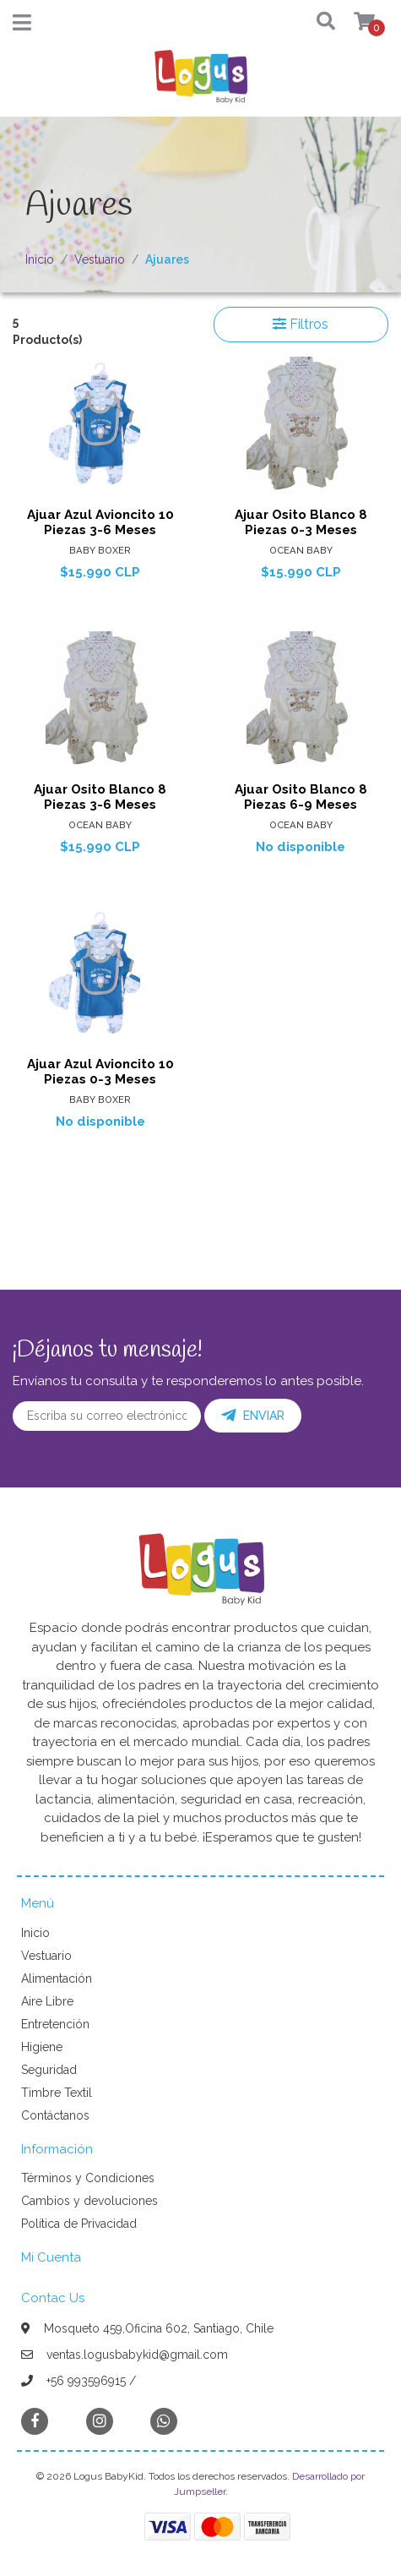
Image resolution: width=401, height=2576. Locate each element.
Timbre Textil (56, 2092)
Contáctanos (55, 2115)
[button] (316, 22)
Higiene (41, 2047)
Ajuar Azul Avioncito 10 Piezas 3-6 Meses (100, 522)
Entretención (55, 2024)
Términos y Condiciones (87, 2178)
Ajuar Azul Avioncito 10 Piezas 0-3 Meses (100, 1071)
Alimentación (56, 1978)
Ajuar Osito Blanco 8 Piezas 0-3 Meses (301, 522)
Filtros (300, 324)
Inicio (39, 259)
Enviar (252, 1415)
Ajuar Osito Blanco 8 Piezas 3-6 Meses (100, 797)
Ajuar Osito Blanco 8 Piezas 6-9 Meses (301, 797)
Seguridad (49, 2070)
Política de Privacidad (79, 2223)
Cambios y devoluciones (89, 2201)
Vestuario (99, 259)
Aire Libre (47, 2001)
